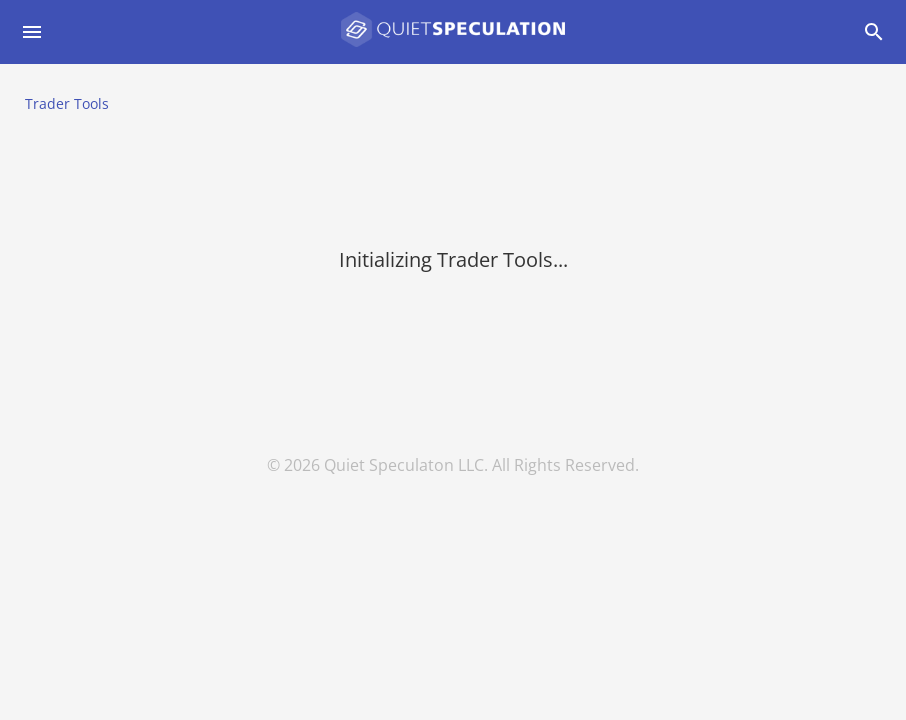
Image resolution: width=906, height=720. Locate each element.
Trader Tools (67, 103)
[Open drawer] (32, 32)
